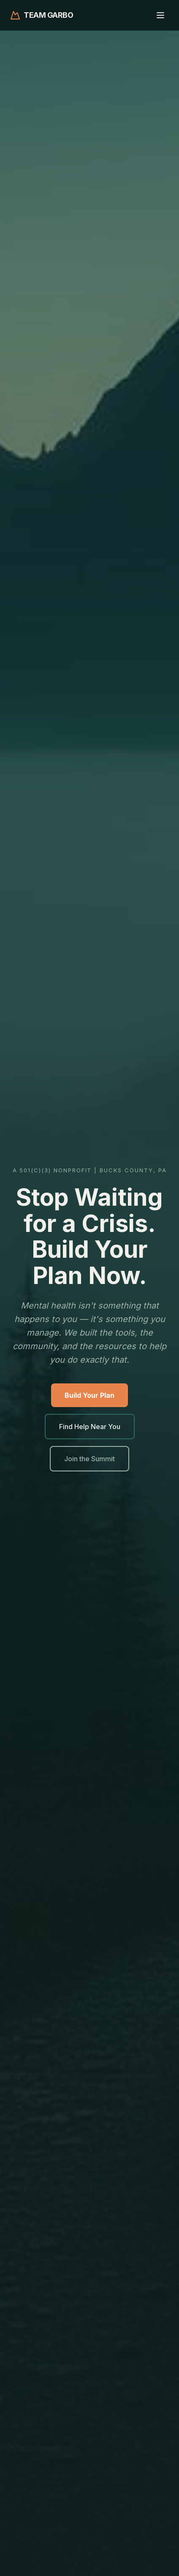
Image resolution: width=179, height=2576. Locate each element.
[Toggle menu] (160, 15)
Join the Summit (89, 1458)
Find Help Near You (89, 1426)
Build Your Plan (89, 1395)
